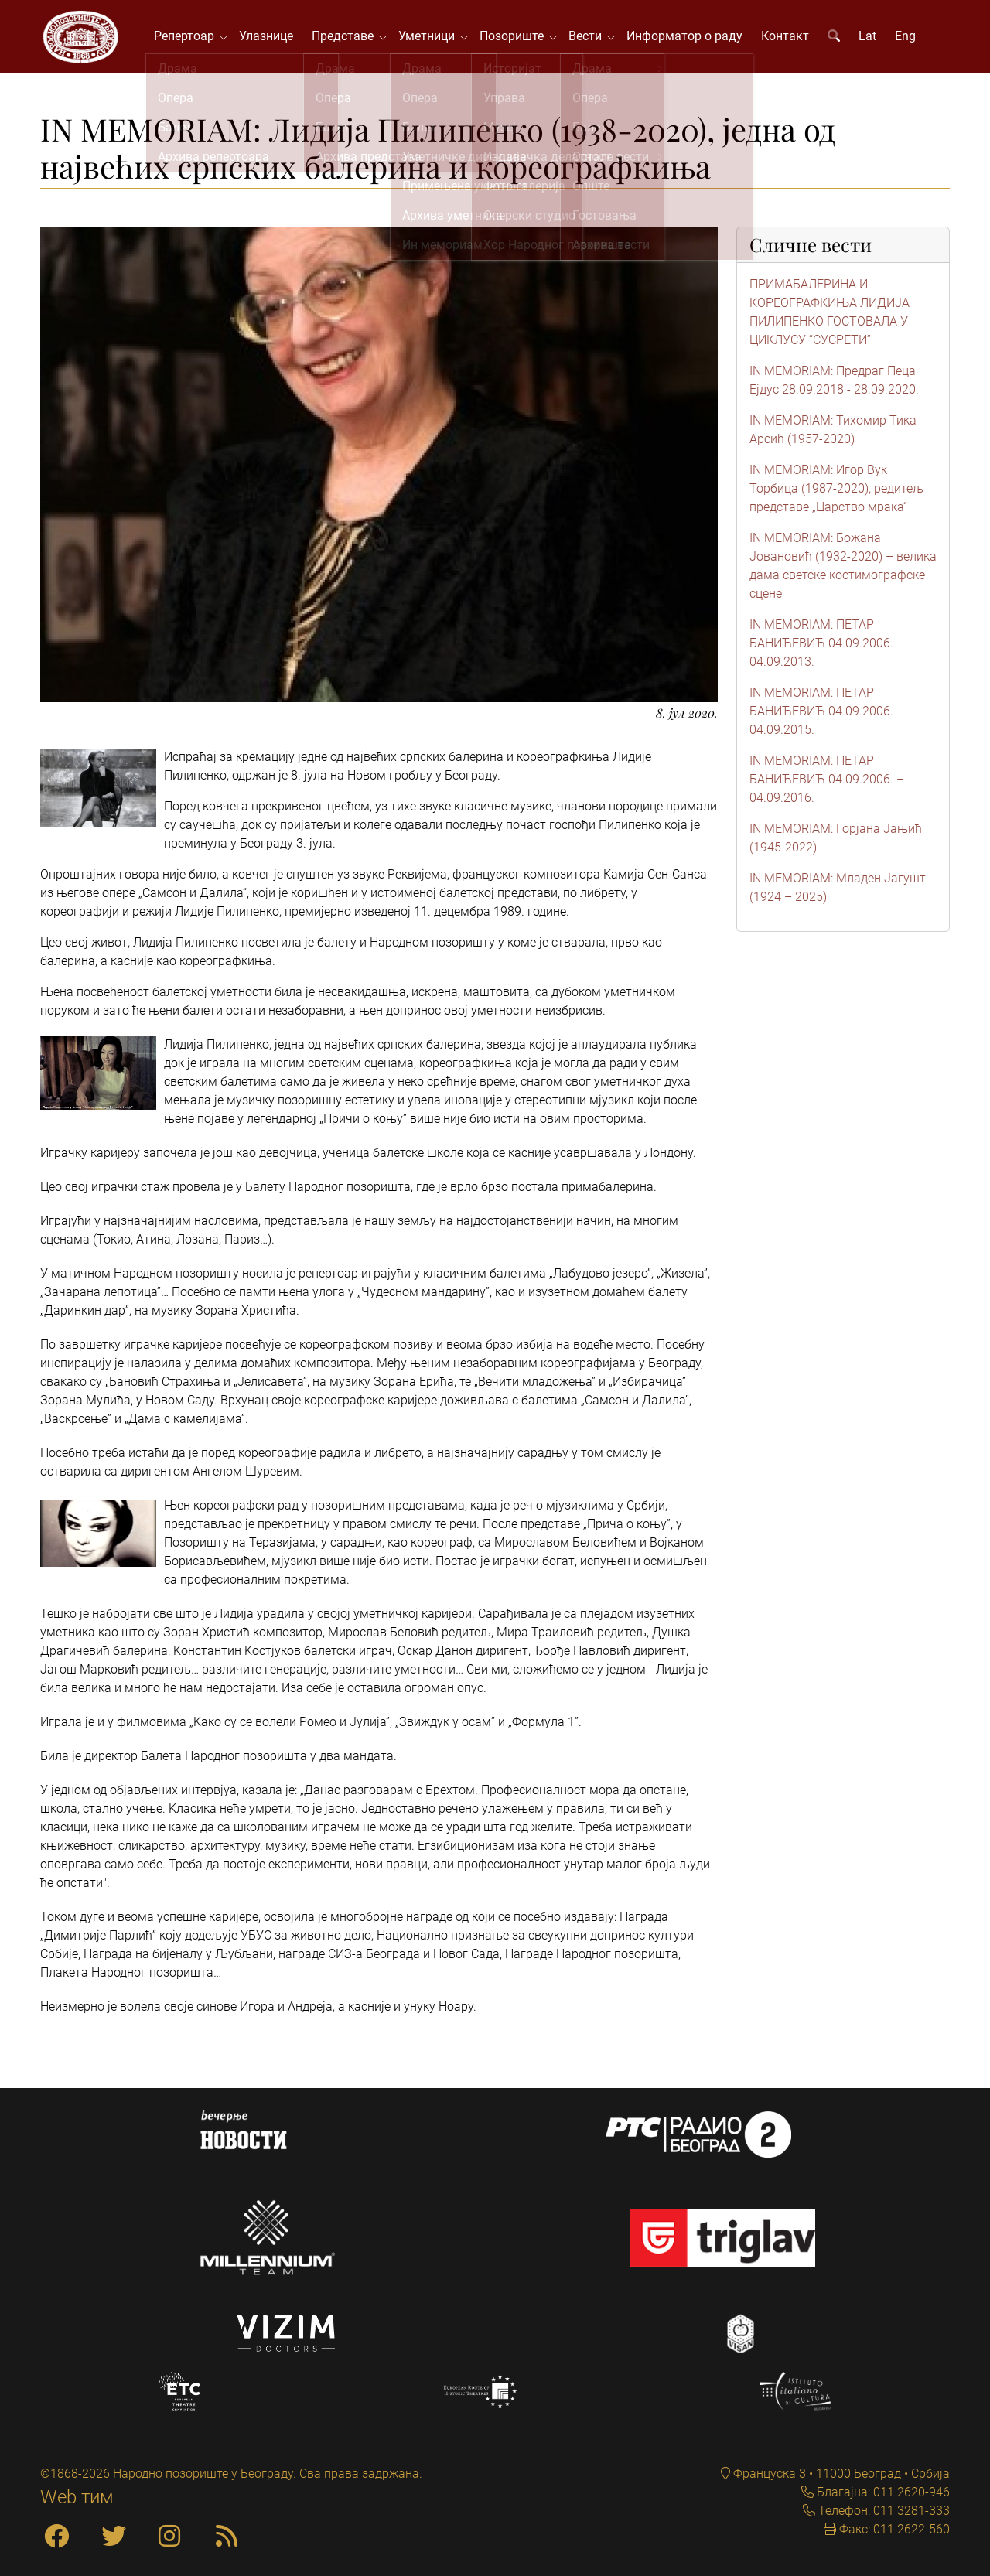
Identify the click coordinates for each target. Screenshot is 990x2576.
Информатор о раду (688, 38)
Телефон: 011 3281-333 (882, 2510)
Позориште (518, 38)
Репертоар (190, 38)
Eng (908, 38)
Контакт (788, 38)
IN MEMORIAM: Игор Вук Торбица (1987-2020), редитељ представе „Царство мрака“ (836, 492)
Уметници (432, 38)
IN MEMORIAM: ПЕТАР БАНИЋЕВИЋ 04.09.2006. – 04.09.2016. (826, 783)
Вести (591, 38)
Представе (349, 38)
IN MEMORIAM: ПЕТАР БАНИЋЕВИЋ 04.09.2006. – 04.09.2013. (826, 647)
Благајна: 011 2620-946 (882, 2492)
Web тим (77, 2497)
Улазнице (269, 38)
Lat (870, 38)
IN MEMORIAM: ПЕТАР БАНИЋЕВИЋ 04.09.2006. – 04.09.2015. (826, 715)
